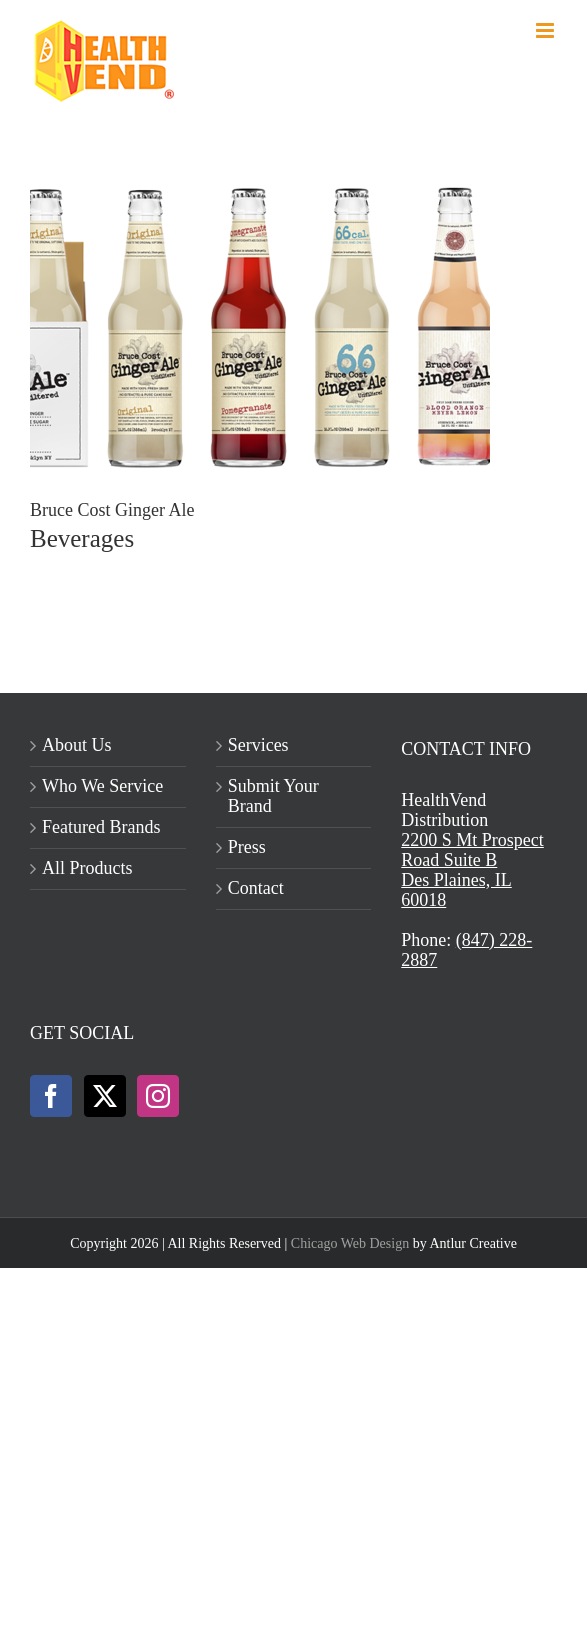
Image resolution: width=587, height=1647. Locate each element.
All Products (87, 868)
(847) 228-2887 (466, 950)
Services (258, 745)
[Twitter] (105, 1096)
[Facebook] (51, 1096)
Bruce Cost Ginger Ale (112, 510)
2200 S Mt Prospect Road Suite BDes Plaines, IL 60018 (472, 870)
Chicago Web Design (350, 1243)
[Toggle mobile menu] (546, 30)
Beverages (82, 538)
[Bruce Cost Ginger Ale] (260, 191)
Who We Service (102, 786)
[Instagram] (158, 1096)
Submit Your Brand (273, 796)
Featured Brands (101, 827)
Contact (256, 888)
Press (247, 847)
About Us (77, 745)
